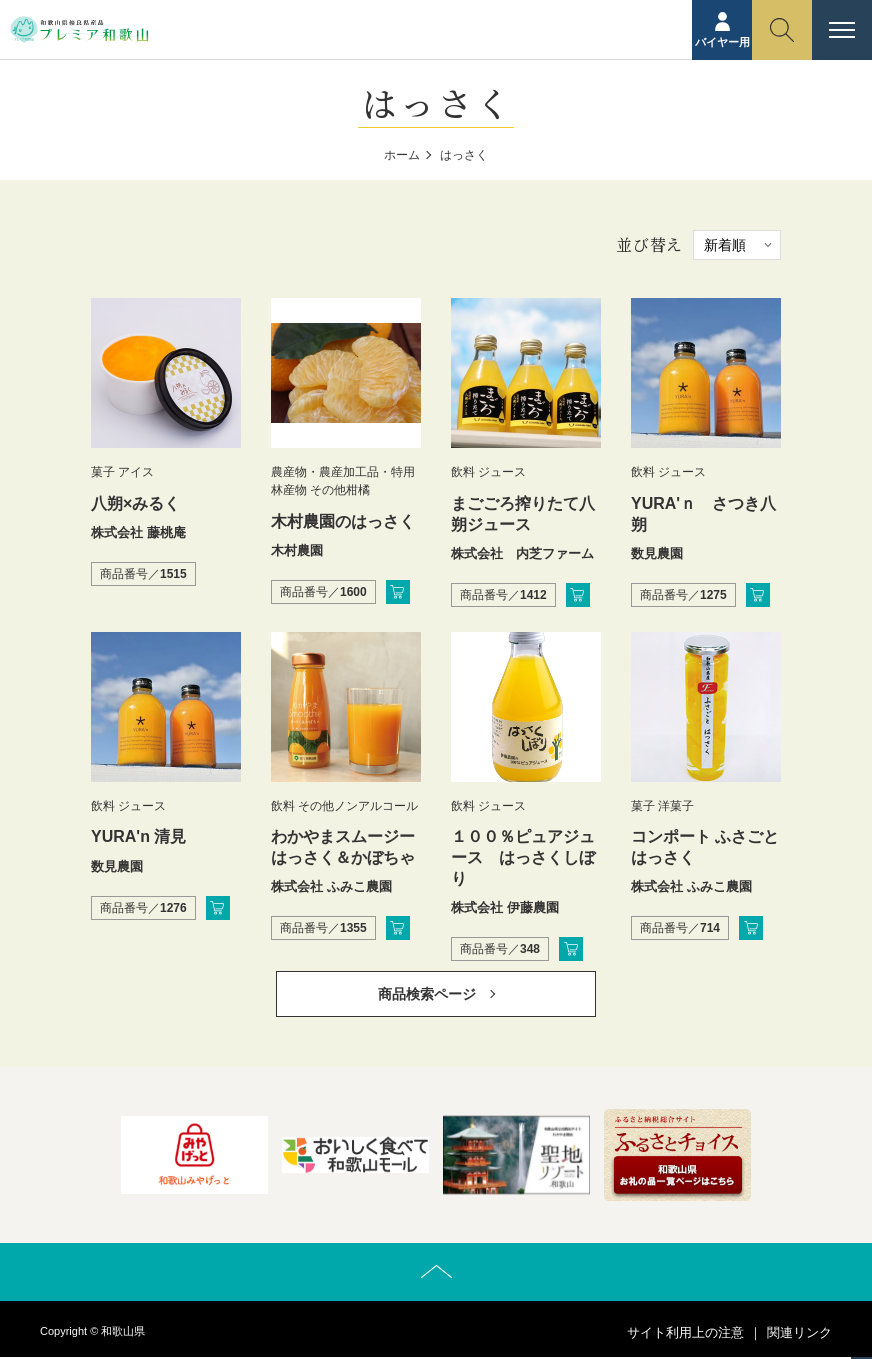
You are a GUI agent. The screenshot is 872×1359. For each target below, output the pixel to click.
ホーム (402, 155)
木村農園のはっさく (343, 521)
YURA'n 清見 (138, 836)
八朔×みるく (135, 503)
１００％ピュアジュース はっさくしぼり (523, 857)
